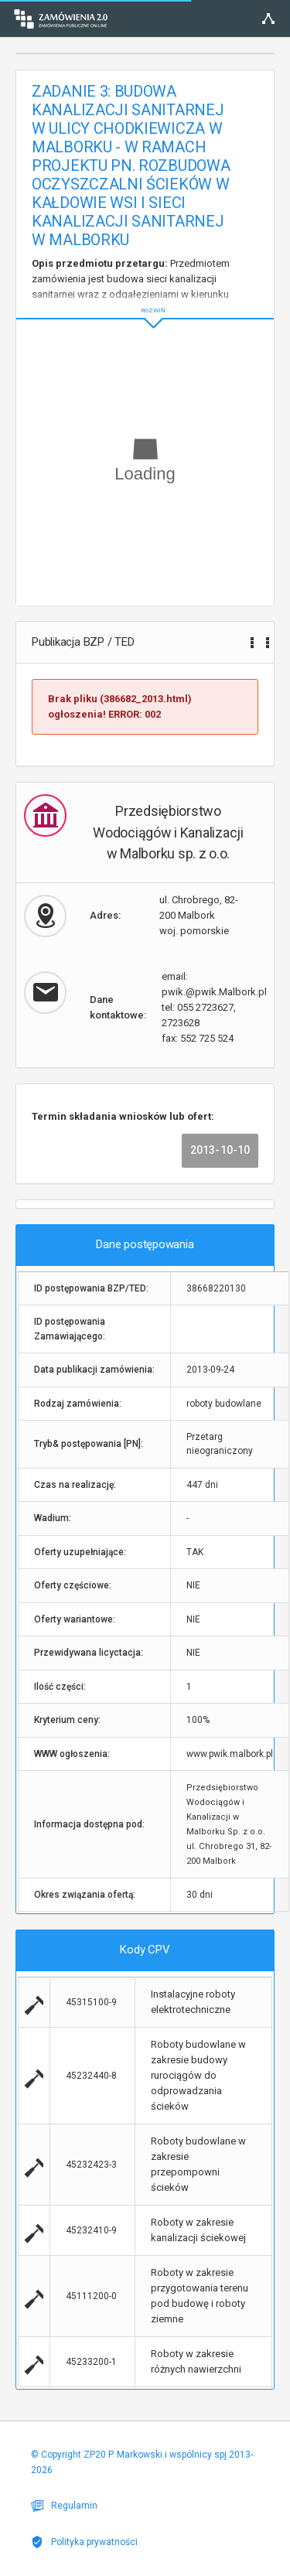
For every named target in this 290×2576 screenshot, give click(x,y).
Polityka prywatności (84, 2542)
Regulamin (64, 2505)
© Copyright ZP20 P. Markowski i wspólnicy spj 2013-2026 (142, 2462)
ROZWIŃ (145, 298)
